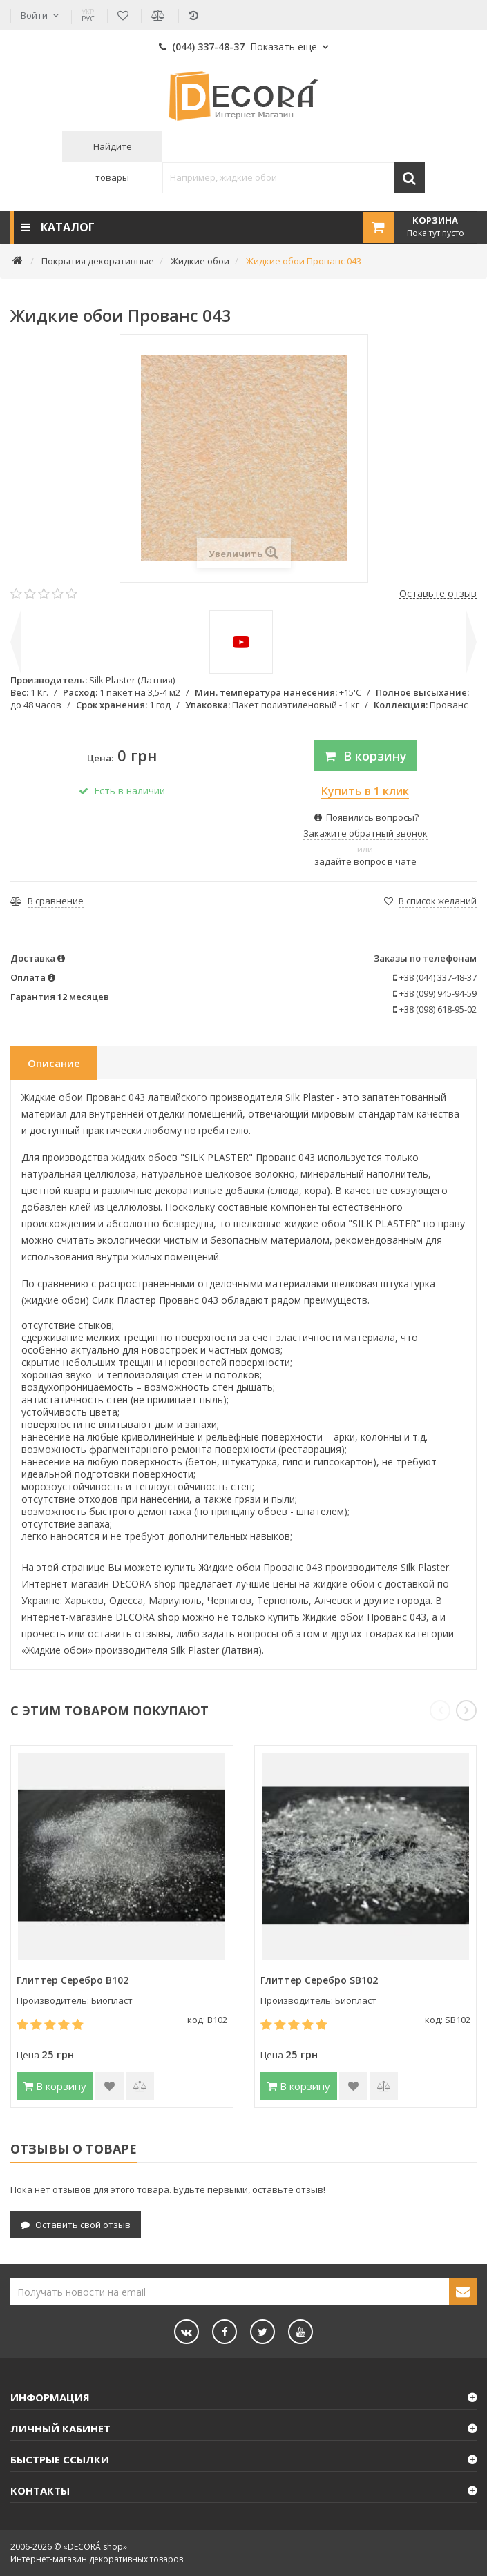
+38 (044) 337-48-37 (435, 977)
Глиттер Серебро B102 (72, 1980)
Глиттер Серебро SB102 (319, 1980)
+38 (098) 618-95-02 (435, 1009)
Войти (34, 15)
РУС (88, 15)
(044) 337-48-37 (238, 46)
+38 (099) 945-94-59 (435, 993)
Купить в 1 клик (365, 791)
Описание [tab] (54, 1063)
